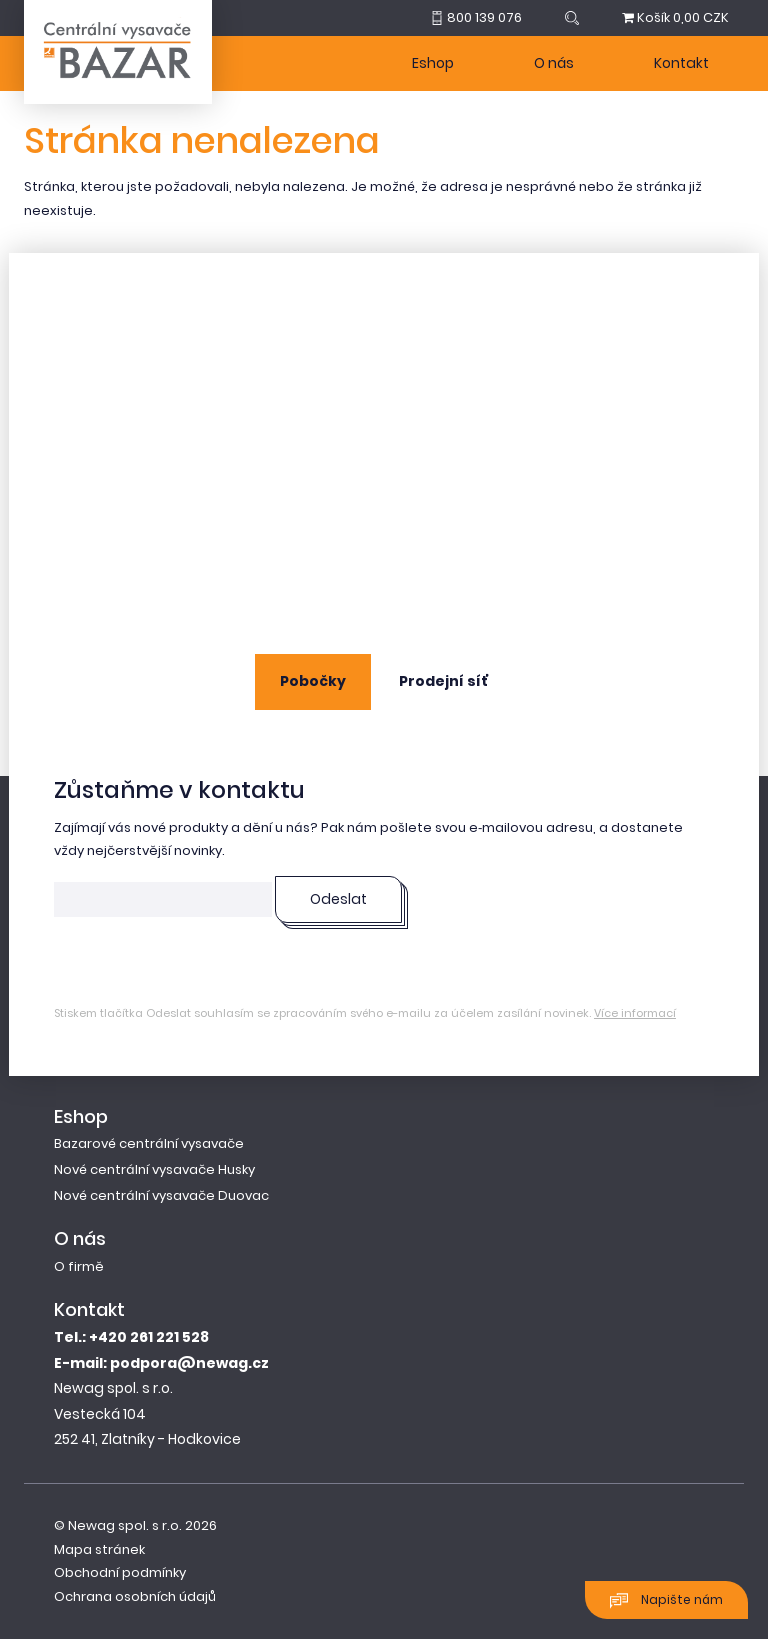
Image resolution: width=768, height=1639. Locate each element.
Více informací (635, 1013)
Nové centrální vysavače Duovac (161, 1195)
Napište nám (666, 1600)
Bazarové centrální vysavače (149, 1143)
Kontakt (681, 63)
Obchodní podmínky (120, 1572)
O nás (554, 63)
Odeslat (338, 899)
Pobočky (313, 681)
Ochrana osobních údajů (135, 1596)
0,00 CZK (675, 17)
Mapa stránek (99, 1549)
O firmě (79, 1266)
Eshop (433, 63)
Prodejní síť (443, 681)
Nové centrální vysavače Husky (154, 1169)
